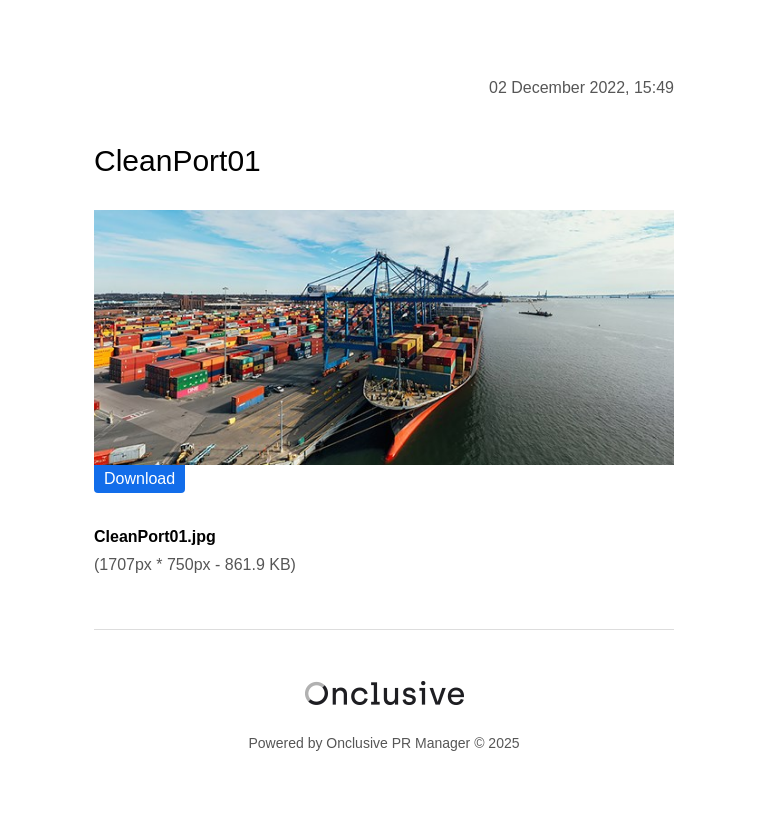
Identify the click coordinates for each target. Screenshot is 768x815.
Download (139, 478)
